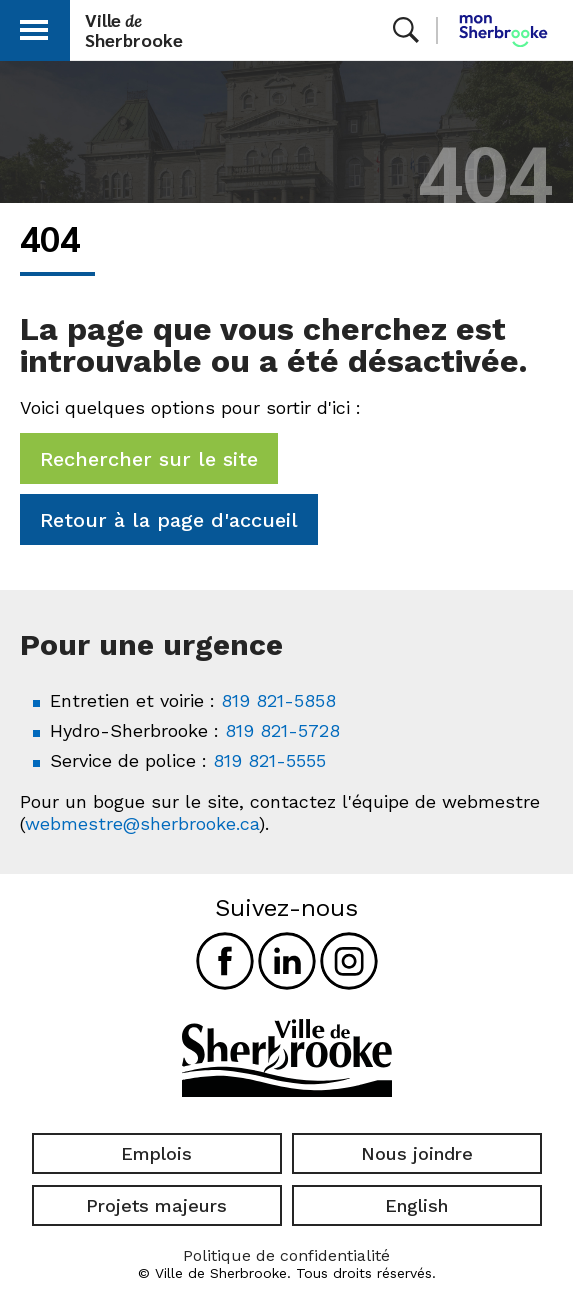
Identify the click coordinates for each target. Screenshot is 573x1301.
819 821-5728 (282, 730)
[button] (34, 26)
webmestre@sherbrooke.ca (142, 823)
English (416, 1205)
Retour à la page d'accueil (169, 520)
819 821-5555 (269, 760)
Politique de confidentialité (286, 1255)
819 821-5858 (278, 700)
